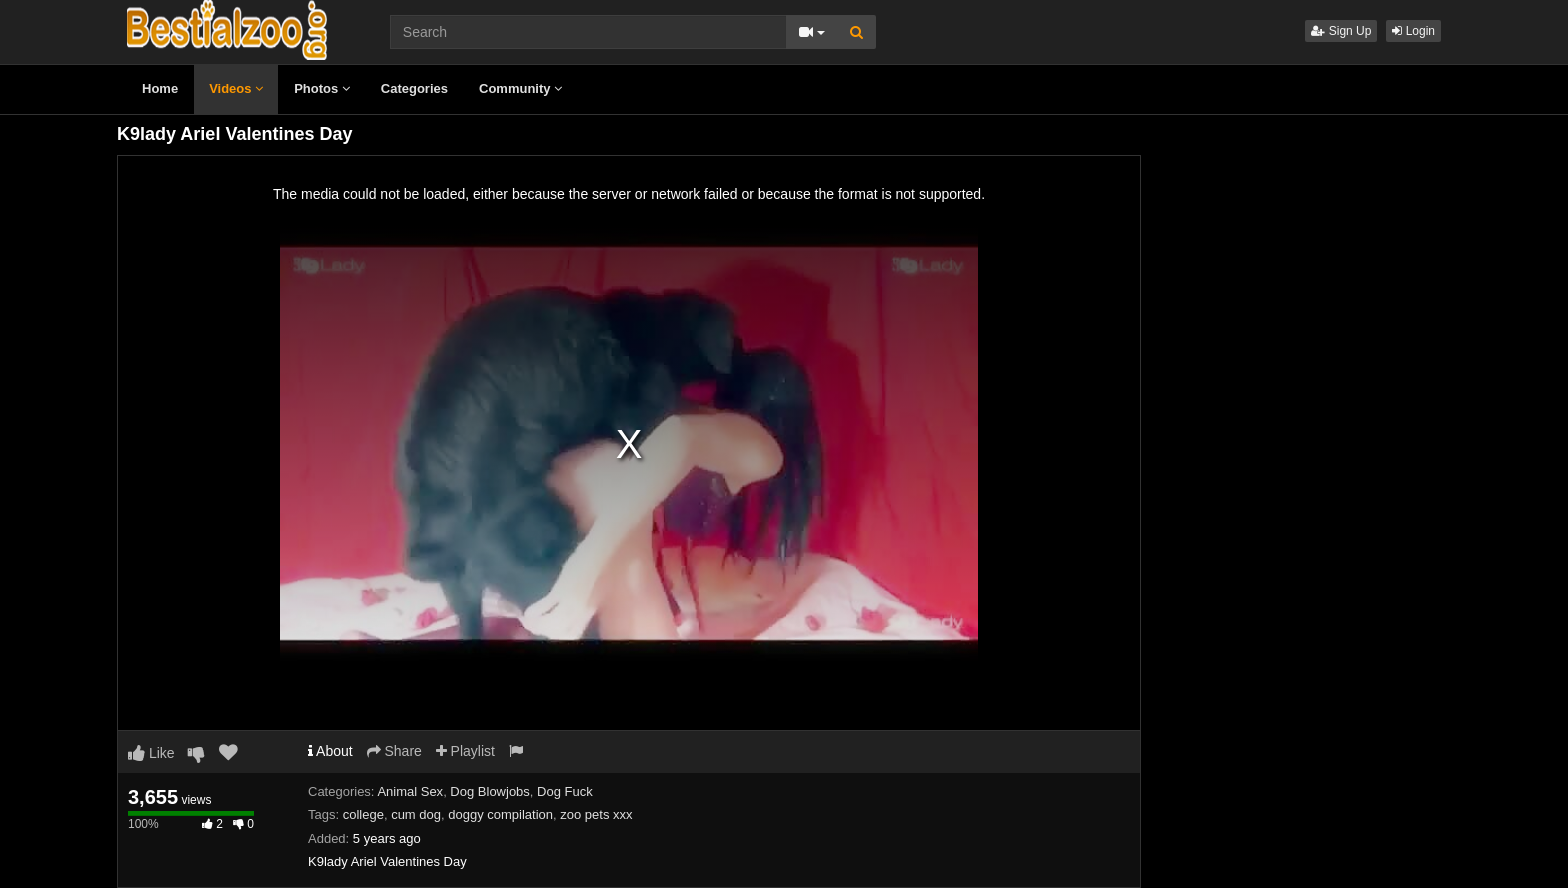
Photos (322, 88)
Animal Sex (410, 791)
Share (394, 751)
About (330, 751)
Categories (414, 88)
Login (1413, 31)
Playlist (465, 751)
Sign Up (1341, 31)
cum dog (416, 814)
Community (520, 88)
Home (160, 88)
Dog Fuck (565, 791)
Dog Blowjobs (490, 791)
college (363, 814)
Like (151, 753)
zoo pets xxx (596, 814)
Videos (236, 88)
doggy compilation (500, 814)
